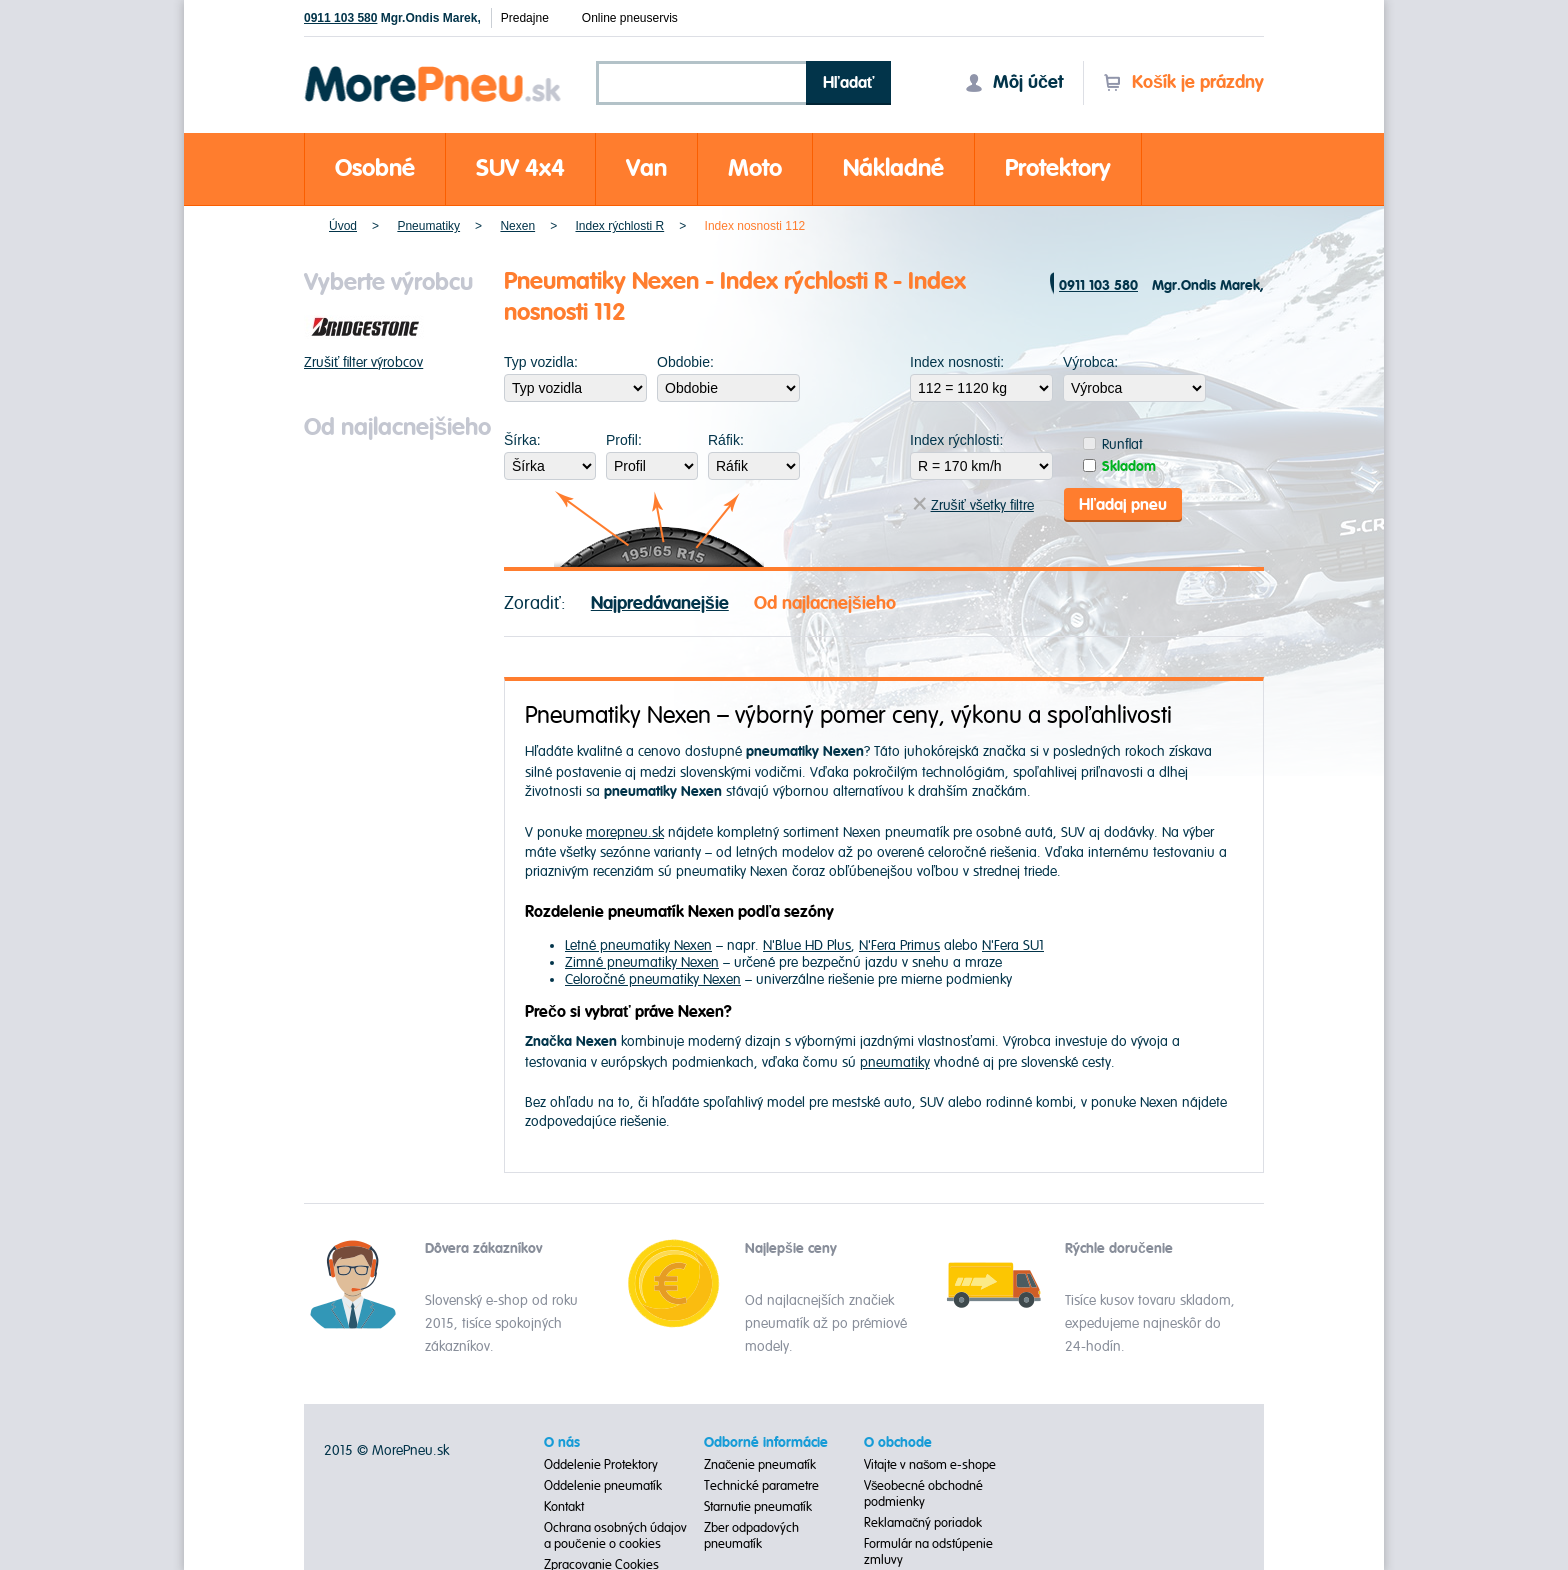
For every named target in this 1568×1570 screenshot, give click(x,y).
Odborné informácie (766, 1440)
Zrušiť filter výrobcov (363, 362)
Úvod (343, 226)
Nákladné (893, 168)
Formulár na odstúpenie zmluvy (928, 1549)
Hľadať (849, 83)
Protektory (1058, 168)
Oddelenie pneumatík (603, 1483)
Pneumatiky (428, 226)
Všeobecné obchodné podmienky (924, 1491)
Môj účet (1014, 82)
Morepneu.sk (433, 69)
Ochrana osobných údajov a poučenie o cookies (615, 1533)
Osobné (375, 168)
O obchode (898, 1440)
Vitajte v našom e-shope (930, 1462)
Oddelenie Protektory (601, 1462)
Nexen (517, 226)
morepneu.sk (625, 829)
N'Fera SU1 (1013, 942)
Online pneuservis (630, 18)
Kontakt (564, 1504)
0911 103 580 (340, 18)
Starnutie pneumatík (758, 1504)
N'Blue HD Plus (807, 942)
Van (646, 168)
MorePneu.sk (410, 1447)
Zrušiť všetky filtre (973, 502)
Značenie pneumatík (760, 1462)
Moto (755, 168)
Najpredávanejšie (660, 600)
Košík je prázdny (1183, 82)
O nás (562, 1440)
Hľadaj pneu (1123, 502)
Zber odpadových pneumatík (751, 1533)
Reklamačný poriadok (923, 1520)
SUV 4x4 (520, 168)
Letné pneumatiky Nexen (638, 942)
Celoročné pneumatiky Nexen (653, 976)
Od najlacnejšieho (825, 600)
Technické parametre (761, 1483)
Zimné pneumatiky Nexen (642, 959)
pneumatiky (895, 1059)
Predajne (525, 18)
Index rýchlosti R (619, 226)
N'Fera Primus (899, 942)
